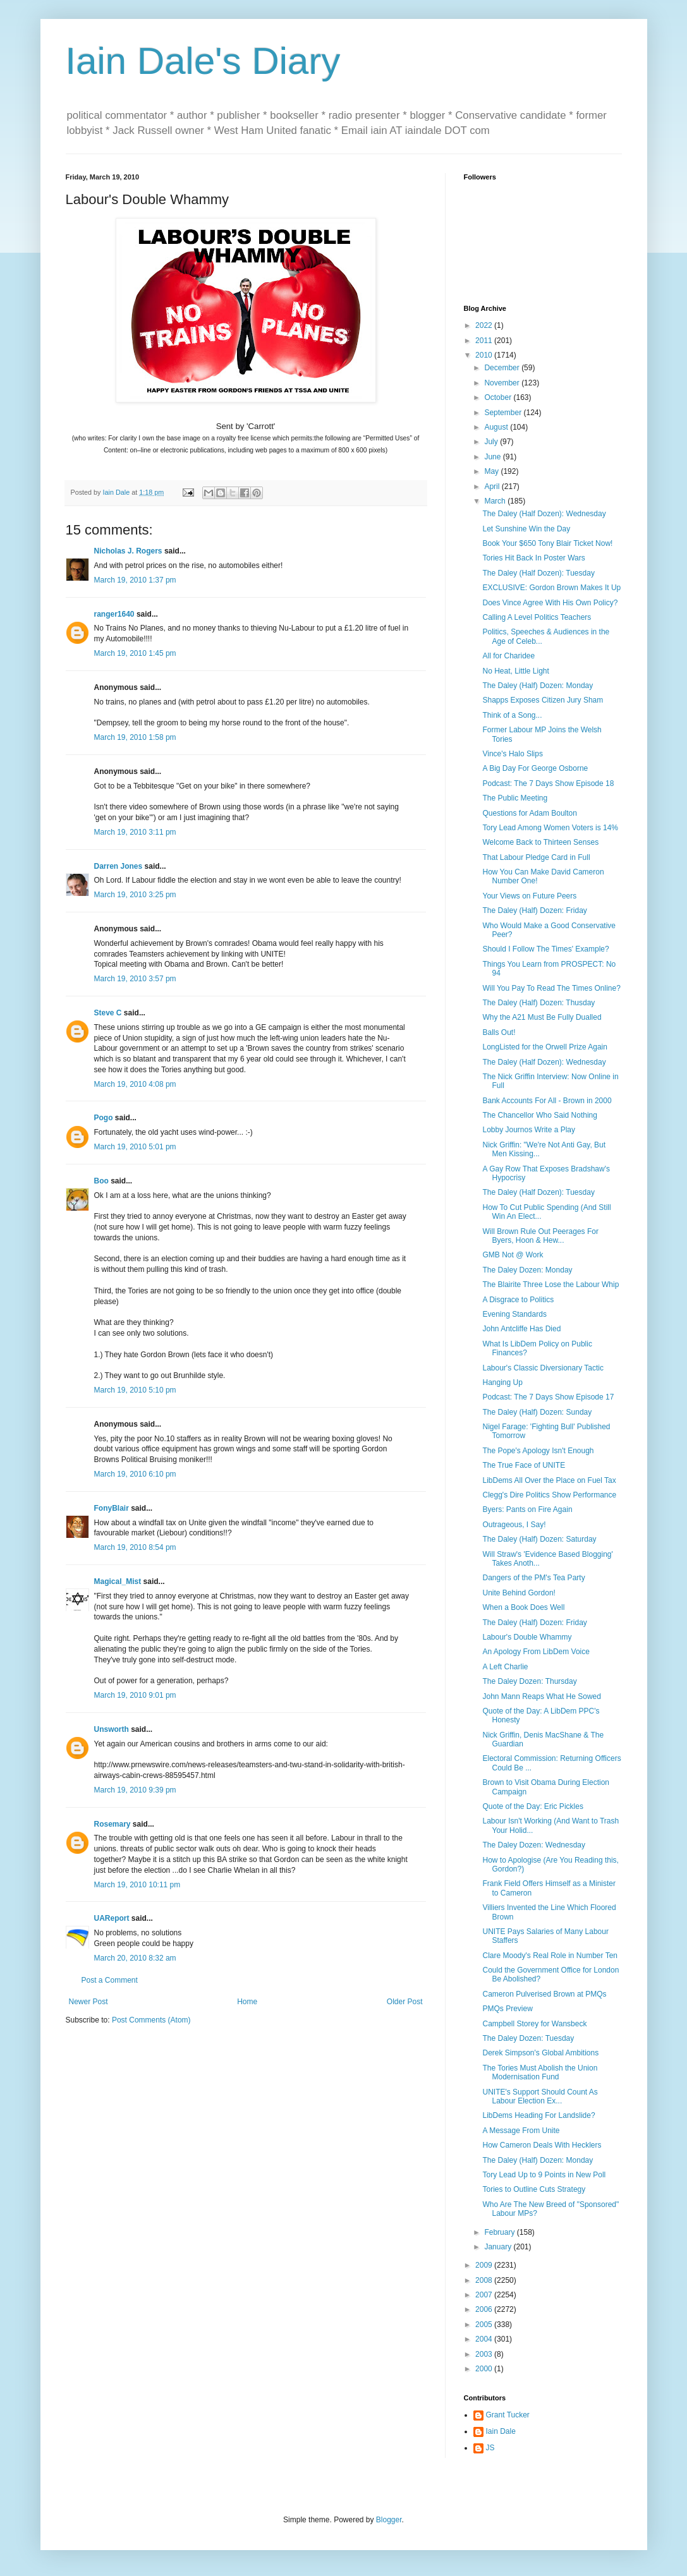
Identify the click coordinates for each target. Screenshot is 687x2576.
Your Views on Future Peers (529, 896)
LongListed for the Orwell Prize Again (544, 1047)
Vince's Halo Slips (512, 753)
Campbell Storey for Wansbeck (534, 2023)
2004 (484, 2339)
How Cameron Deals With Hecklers (541, 2145)
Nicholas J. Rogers (128, 551)
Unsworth (111, 1729)
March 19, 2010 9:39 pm (135, 1790)
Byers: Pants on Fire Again (527, 1509)
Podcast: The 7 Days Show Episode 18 (548, 783)
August (497, 427)
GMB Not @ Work (512, 1254)
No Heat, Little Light (515, 671)
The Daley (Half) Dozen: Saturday (539, 1539)
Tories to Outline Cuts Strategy (533, 2189)
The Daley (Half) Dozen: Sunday (537, 1412)
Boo (101, 1180)
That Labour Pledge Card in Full (536, 857)
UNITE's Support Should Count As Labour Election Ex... (539, 2096)
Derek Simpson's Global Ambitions (540, 2052)
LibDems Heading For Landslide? (538, 2115)
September (503, 412)
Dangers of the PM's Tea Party (533, 1577)
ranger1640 (114, 614)
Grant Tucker (508, 2414)
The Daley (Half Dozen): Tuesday (538, 573)
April (492, 486)
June (493, 456)
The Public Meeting (514, 798)
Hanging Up (502, 1382)
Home (247, 2001)
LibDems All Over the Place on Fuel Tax (549, 1480)
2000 (484, 2368)
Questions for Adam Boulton (529, 813)
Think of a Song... (512, 715)
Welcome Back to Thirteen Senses (540, 842)
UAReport (112, 1918)
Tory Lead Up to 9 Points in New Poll (543, 2174)
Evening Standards (514, 1314)
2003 (484, 2354)
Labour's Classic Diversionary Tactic (542, 1368)
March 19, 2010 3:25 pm (135, 894)
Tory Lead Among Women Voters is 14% (550, 827)
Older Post (405, 2001)
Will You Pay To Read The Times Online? (551, 988)
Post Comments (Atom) (151, 2020)
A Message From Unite (520, 2130)
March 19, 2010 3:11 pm (135, 832)
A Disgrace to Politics (518, 1299)
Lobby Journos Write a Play (528, 1129)
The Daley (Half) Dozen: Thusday (538, 1002)
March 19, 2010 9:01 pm (135, 1695)
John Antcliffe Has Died (521, 1328)
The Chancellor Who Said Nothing (539, 1115)
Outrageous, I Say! (513, 1524)
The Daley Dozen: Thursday (529, 1681)
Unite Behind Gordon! (518, 1592)
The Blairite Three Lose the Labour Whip (550, 1284)
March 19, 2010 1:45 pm (135, 653)
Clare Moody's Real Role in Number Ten (549, 1955)
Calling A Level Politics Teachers (536, 617)
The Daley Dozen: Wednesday (533, 1845)
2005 (484, 2324)
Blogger (389, 2519)
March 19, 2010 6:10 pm (135, 1474)
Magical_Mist (118, 1581)
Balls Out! (498, 1032)
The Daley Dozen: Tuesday (528, 2038)
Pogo (103, 1117)
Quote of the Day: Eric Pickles (532, 1806)
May (492, 471)
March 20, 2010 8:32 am (135, 1958)
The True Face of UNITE (523, 1465)
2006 (484, 2309)
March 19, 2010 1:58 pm (135, 737)
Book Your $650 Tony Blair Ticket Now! (547, 543)
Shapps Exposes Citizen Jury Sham (542, 700)
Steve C (108, 1012)
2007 (484, 2294)
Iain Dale (501, 2431)
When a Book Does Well (523, 1607)
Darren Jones (118, 866)
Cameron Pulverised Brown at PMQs (544, 1994)
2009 (484, 2265)
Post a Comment (110, 1980)
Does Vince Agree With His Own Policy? (549, 602)
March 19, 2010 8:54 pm (135, 1547)
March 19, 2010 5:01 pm (135, 1146)
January (498, 2246)
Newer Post (88, 2001)
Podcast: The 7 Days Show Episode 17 (548, 1397)
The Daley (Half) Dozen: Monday (537, 685)
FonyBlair (111, 1508)
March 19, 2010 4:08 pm (135, 1084)
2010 (484, 355)
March (496, 501)
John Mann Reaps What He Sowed (541, 1696)
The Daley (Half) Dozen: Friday (534, 910)
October (498, 397)
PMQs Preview (507, 2008)
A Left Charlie (505, 1666)
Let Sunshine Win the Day (526, 528)
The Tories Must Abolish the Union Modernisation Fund (539, 2072)
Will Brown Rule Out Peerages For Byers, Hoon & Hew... (540, 1236)
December (502, 367)
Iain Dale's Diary (203, 61)
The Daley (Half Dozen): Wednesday (543, 513)
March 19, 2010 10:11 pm (137, 1884)
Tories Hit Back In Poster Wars (533, 557)
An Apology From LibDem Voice (535, 1651)
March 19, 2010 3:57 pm (135, 978)
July (492, 441)
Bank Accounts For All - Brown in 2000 (546, 1100)
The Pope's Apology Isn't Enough (537, 1450)
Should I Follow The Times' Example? (545, 949)
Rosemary (112, 1824)
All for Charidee (508, 655)
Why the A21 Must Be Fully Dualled (541, 1017)
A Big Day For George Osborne (535, 768)
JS (490, 2447)
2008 (484, 2280)
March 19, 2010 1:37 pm (135, 580)
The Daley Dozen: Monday (527, 1270)
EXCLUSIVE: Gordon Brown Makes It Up (551, 587)
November (502, 382)
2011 (484, 340)
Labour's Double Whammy (526, 1637)
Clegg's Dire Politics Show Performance (549, 1495)
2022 (484, 325)
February (500, 2232)
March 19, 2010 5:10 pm (135, 1390)
